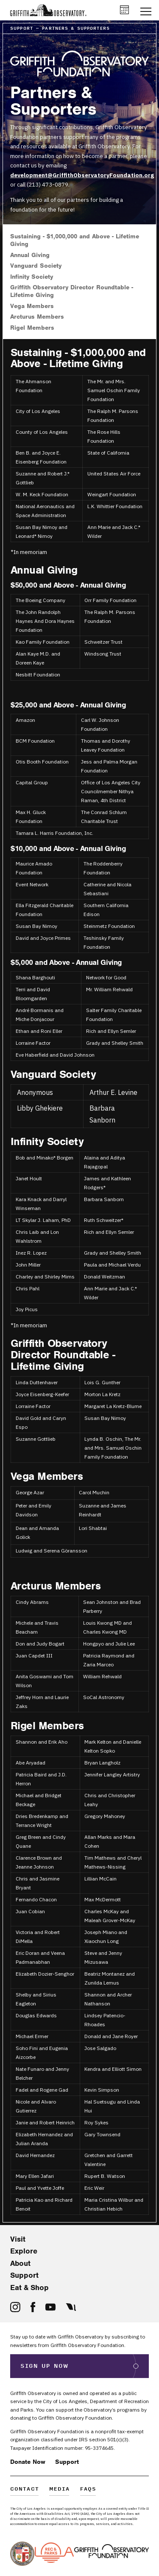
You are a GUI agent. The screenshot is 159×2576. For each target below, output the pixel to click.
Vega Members (32, 306)
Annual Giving (30, 255)
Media (59, 2489)
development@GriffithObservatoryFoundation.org (82, 175)
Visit (17, 2239)
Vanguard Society (35, 265)
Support (24, 2275)
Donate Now (27, 2462)
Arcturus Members (37, 316)
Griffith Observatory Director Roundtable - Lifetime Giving (71, 291)
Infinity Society (31, 276)
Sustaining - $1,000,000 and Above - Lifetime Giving (74, 240)
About (20, 2263)
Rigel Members (32, 327)
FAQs (88, 2489)
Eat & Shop (29, 2287)
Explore (23, 2251)
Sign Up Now (44, 2366)
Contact (24, 2489)
